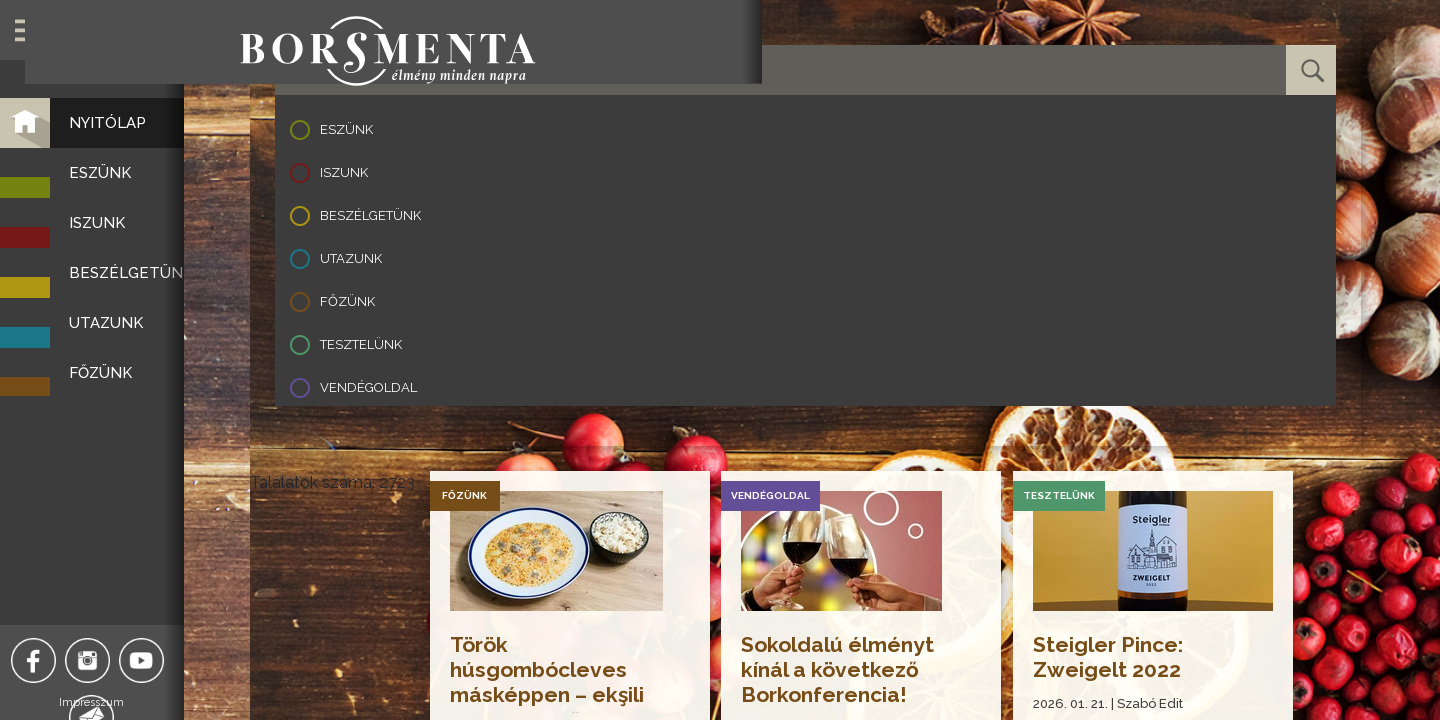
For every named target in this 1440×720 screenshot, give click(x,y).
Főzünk (347, 301)
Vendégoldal (368, 387)
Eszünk (346, 129)
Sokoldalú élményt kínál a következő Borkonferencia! (842, 669)
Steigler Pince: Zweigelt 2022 (1112, 657)
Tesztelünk (361, 344)
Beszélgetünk (370, 215)
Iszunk (344, 172)
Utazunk (351, 258)
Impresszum (125, 702)
